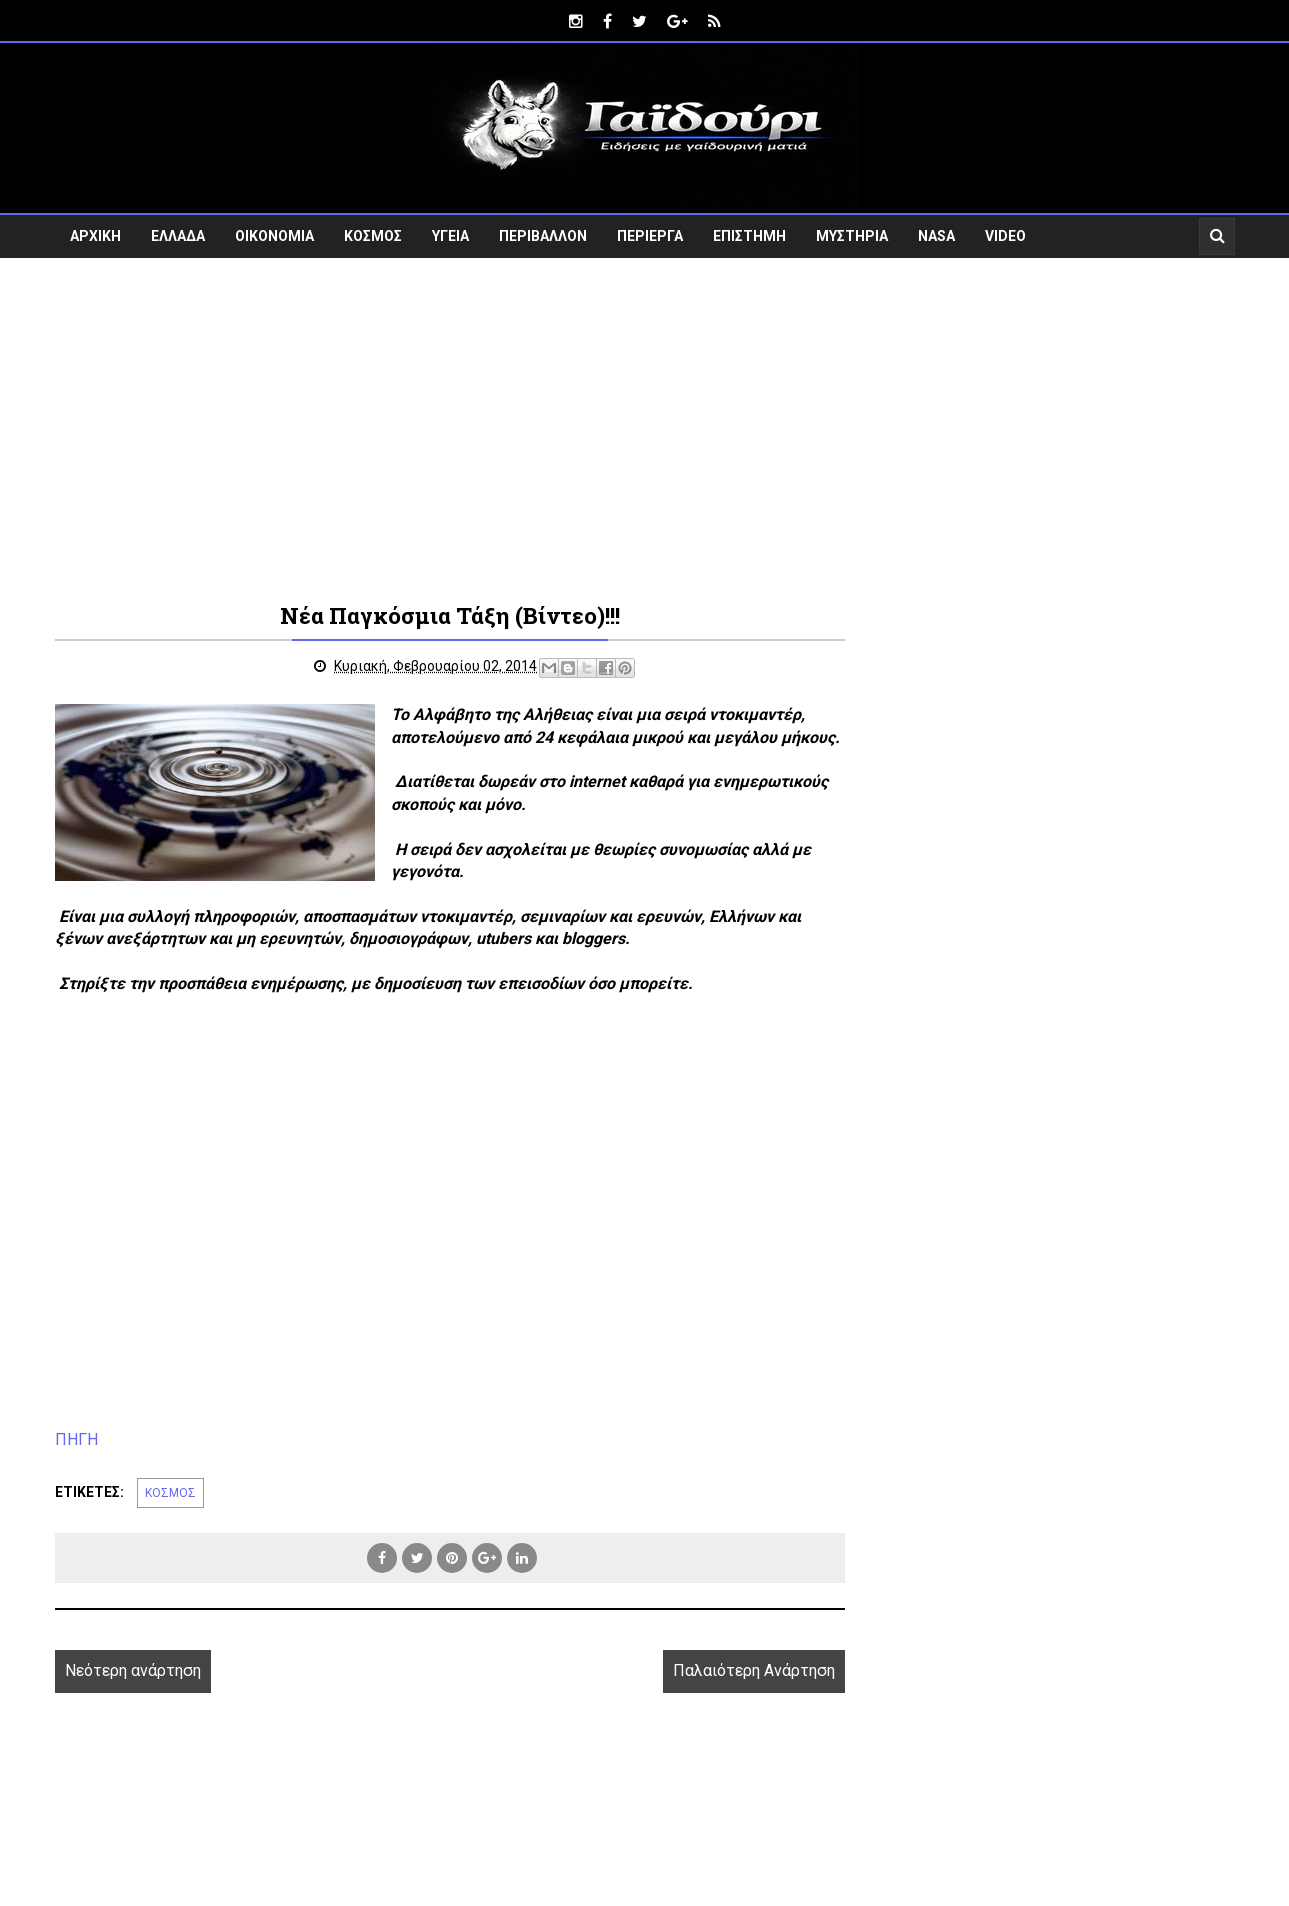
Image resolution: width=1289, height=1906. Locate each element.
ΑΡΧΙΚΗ (95, 236)
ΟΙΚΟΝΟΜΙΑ (274, 236)
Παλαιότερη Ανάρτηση (754, 1670)
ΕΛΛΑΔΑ (178, 236)
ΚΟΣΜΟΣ (373, 236)
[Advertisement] (645, 428)
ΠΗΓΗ (76, 1439)
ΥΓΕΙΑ (450, 236)
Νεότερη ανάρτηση (133, 1670)
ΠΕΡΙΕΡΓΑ (650, 236)
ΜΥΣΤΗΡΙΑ (852, 236)
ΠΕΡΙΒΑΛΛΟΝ (543, 236)
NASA (936, 236)
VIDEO (1005, 236)
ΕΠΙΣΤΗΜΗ (749, 236)
